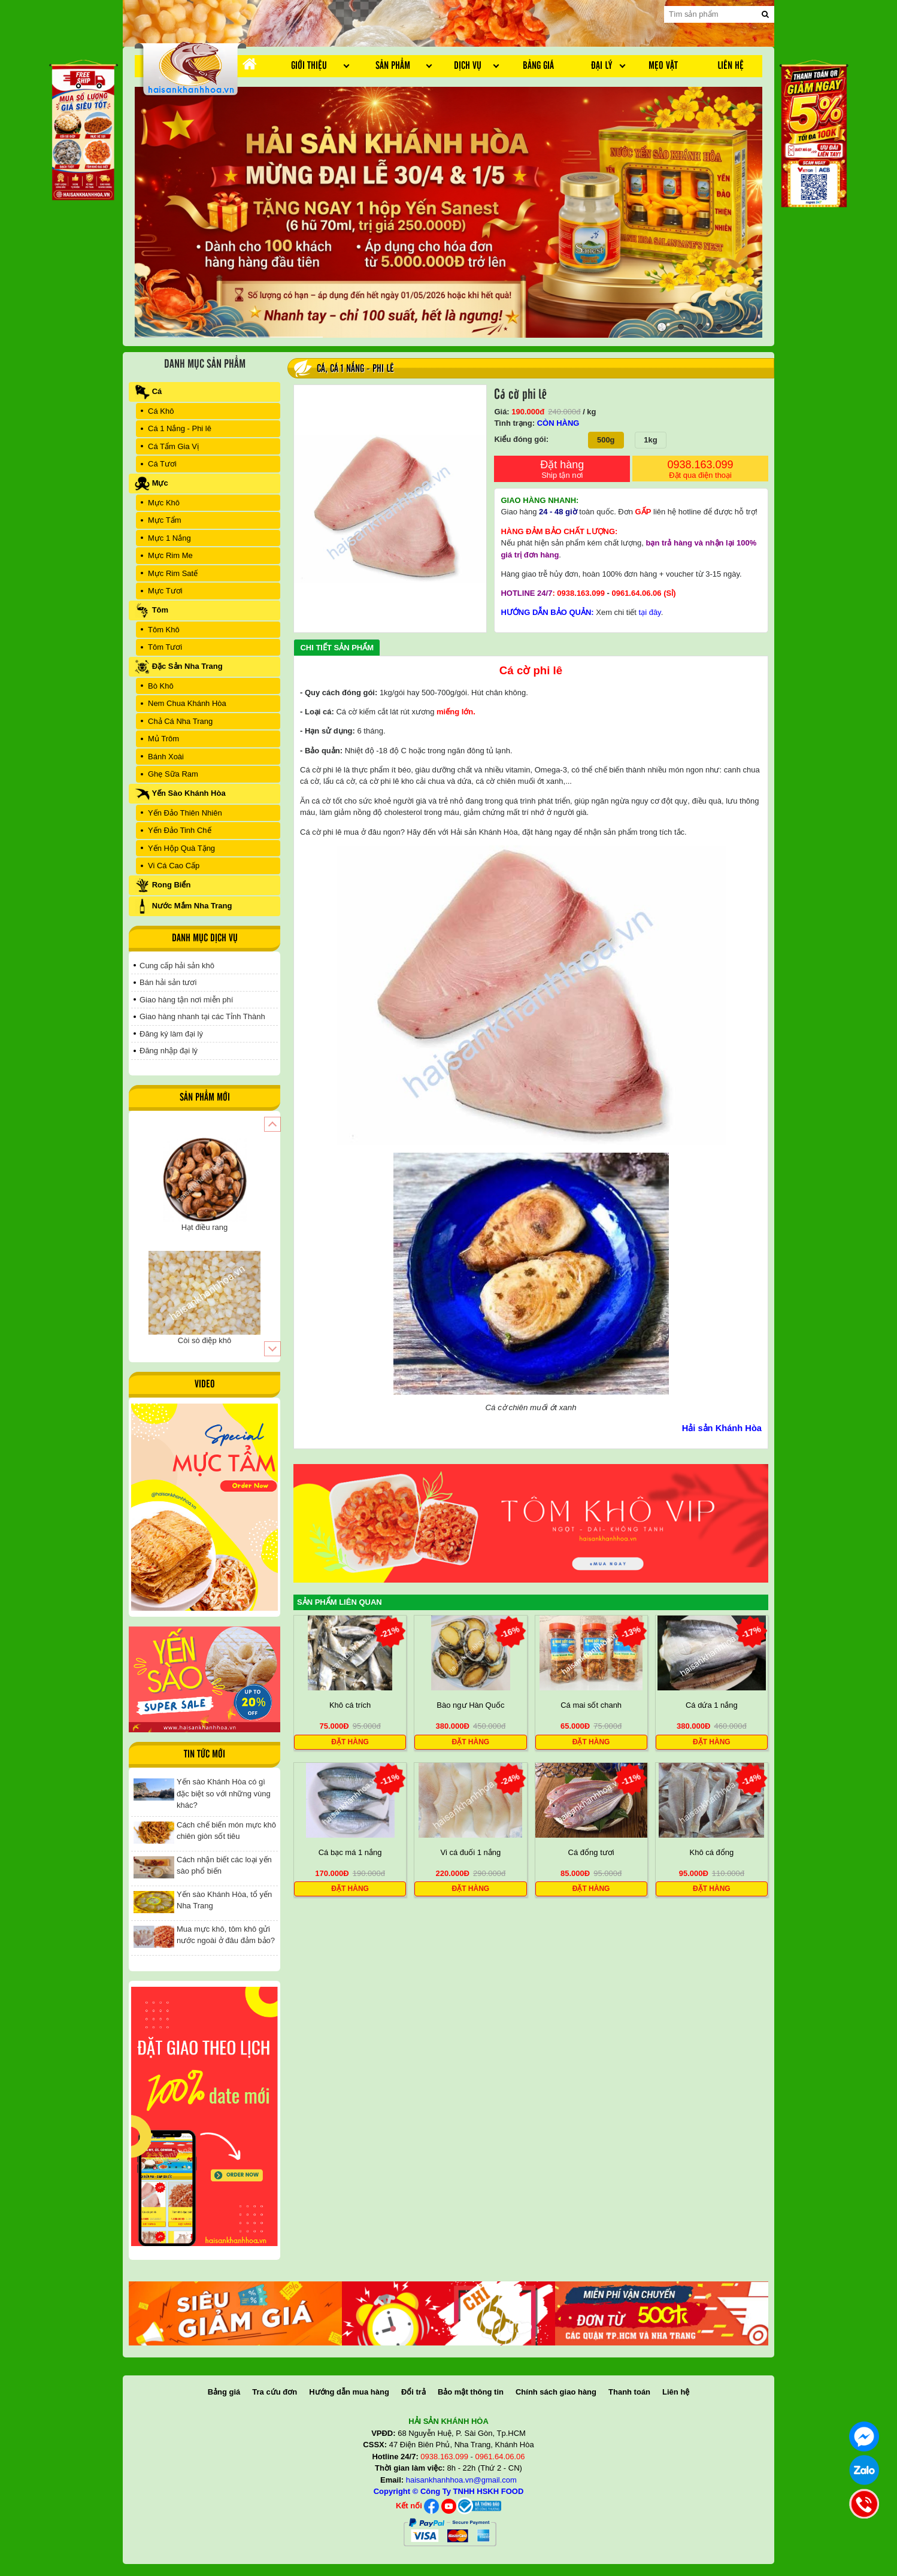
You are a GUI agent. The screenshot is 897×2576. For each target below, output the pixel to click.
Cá (321, 369)
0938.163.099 (700, 470)
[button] (272, 1124)
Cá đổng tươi (591, 1852)
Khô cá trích (350, 1705)
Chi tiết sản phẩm (337, 647)
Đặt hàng (562, 470)
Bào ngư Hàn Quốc (470, 1705)
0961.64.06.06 (636, 593)
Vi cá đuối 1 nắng (470, 1852)
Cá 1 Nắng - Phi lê (362, 369)
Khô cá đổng (711, 1852)
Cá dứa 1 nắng (712, 1705)
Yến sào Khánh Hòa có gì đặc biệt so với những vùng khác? (224, 1793)
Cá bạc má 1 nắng (350, 1852)
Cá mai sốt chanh (591, 1705)
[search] (765, 14)
